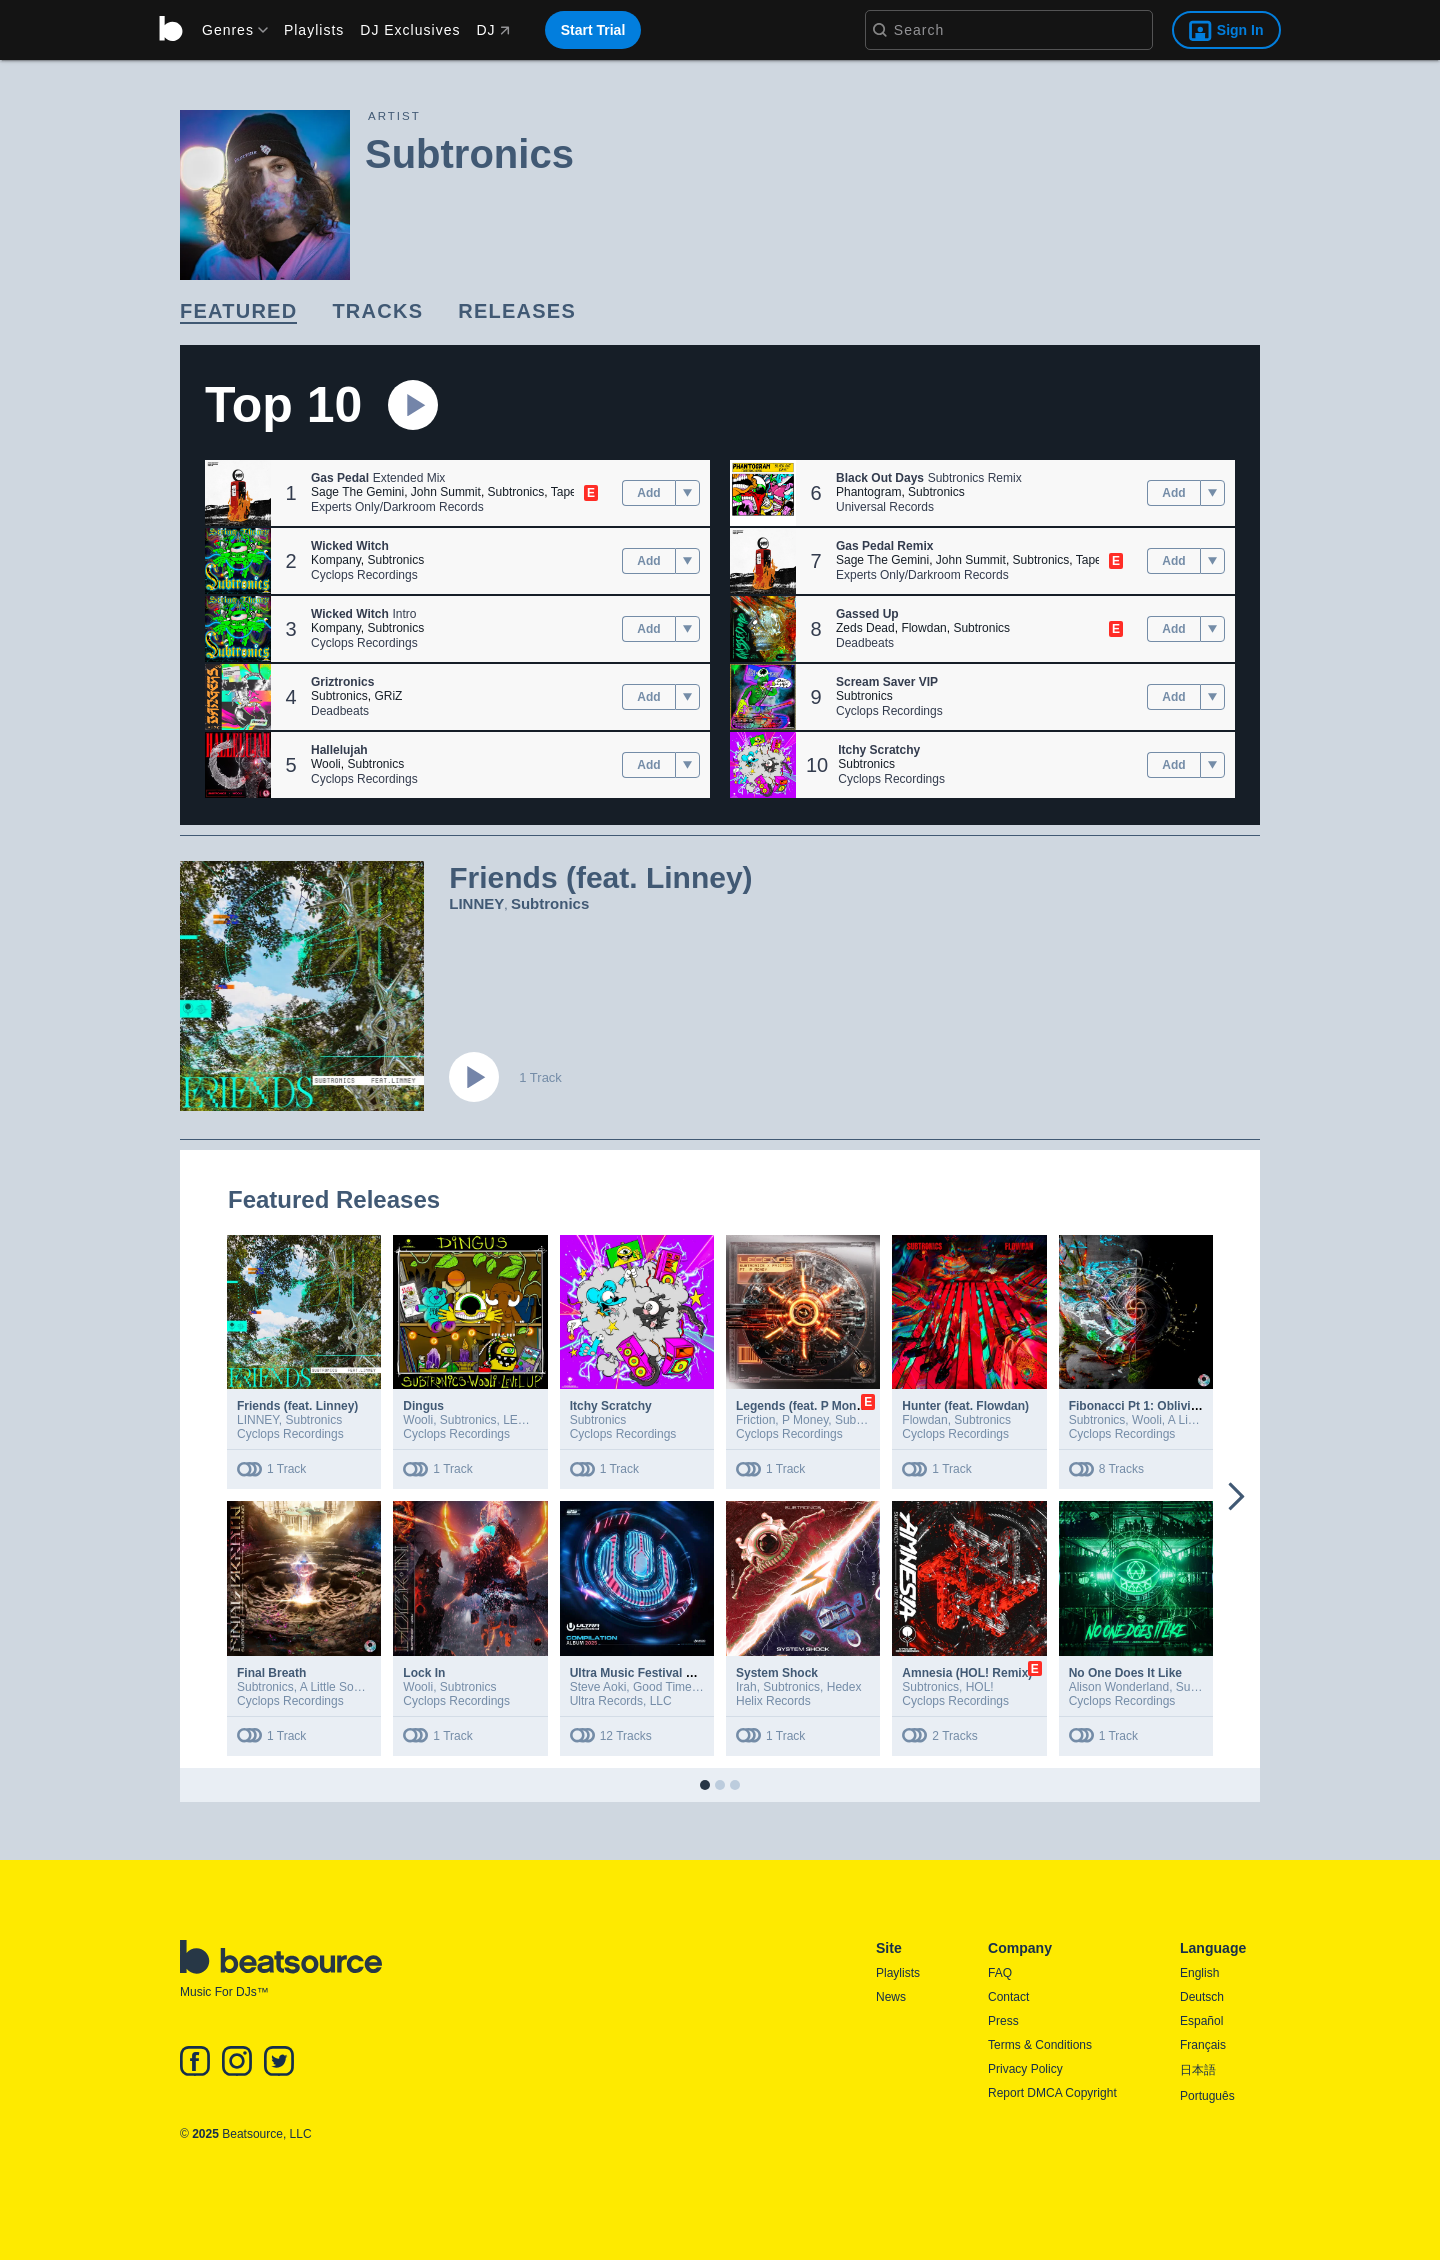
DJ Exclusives (410, 30)
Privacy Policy (1025, 2069)
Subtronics (516, 492)
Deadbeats (340, 711)
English (1199, 1973)
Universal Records (885, 507)
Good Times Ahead (684, 1687)
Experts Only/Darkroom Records (397, 507)
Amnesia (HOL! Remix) (967, 1673)
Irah (746, 1687)
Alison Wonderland (1119, 1687)
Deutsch (1202, 1997)
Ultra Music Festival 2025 (641, 1673)
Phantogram (868, 492)
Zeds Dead (865, 628)
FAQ (1000, 1973)
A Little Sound (337, 1687)
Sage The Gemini (357, 492)
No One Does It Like (1125, 1673)
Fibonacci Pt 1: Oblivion (1137, 1406)
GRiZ (388, 696)
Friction (755, 1420)
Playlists (314, 30)
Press (1003, 2021)
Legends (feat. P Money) (805, 1406)
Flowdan (923, 628)
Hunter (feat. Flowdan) (965, 1406)
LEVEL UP (531, 1420)
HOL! (980, 1687)
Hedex (844, 1687)
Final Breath (271, 1673)
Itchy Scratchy (611, 1406)
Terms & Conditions (1040, 2045)
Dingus (423, 1406)
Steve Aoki (598, 1687)
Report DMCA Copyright (1052, 2093)
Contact (1008, 1997)
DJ (492, 30)
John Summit (446, 492)
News (891, 1997)
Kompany (336, 560)
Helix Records (773, 1701)
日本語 (1198, 2070)
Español (1201, 2021)
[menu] (228, 30)
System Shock (777, 1673)
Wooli (326, 764)
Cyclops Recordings (364, 575)
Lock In (424, 1673)
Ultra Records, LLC (621, 1701)
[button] (238, 493)
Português (1207, 2096)
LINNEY (476, 903)
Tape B (569, 492)
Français (1203, 2045)
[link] (238, 312)
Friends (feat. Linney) (297, 1406)
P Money (805, 1420)
